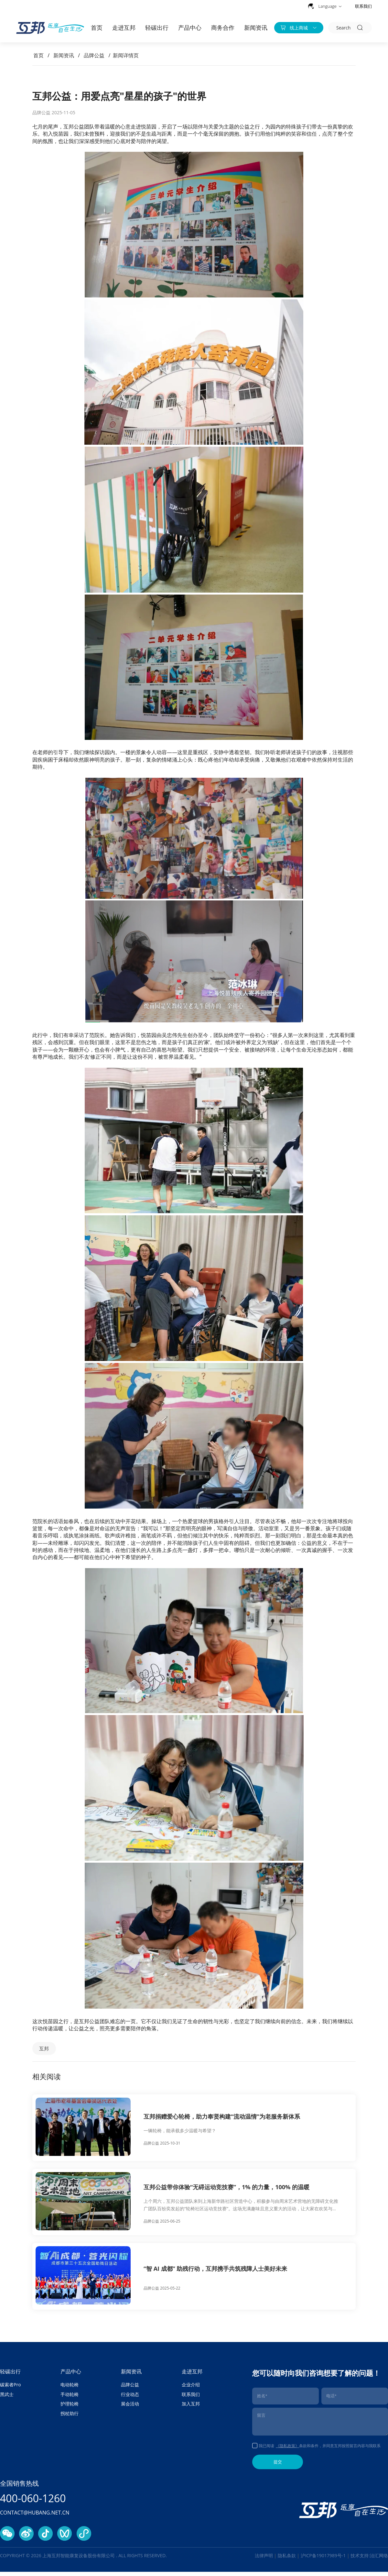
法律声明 (264, 2560)
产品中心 (189, 27)
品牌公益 (94, 55)
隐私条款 (287, 2560)
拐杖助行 (69, 2417)
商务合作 (222, 27)
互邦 (47, 2048)
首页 (96, 27)
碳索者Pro (10, 2389)
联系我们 (363, 6)
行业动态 (130, 2398)
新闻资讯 (255, 27)
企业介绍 (191, 2389)
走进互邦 (123, 27)
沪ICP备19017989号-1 (324, 2560)
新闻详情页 (126, 55)
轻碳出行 (156, 27)
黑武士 (7, 2398)
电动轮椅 (69, 2389)
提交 (278, 2466)
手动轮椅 (69, 2398)
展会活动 (130, 2408)
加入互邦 (191, 2408)
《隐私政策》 (287, 2450)
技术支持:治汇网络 (369, 2560)
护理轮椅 (69, 2408)
